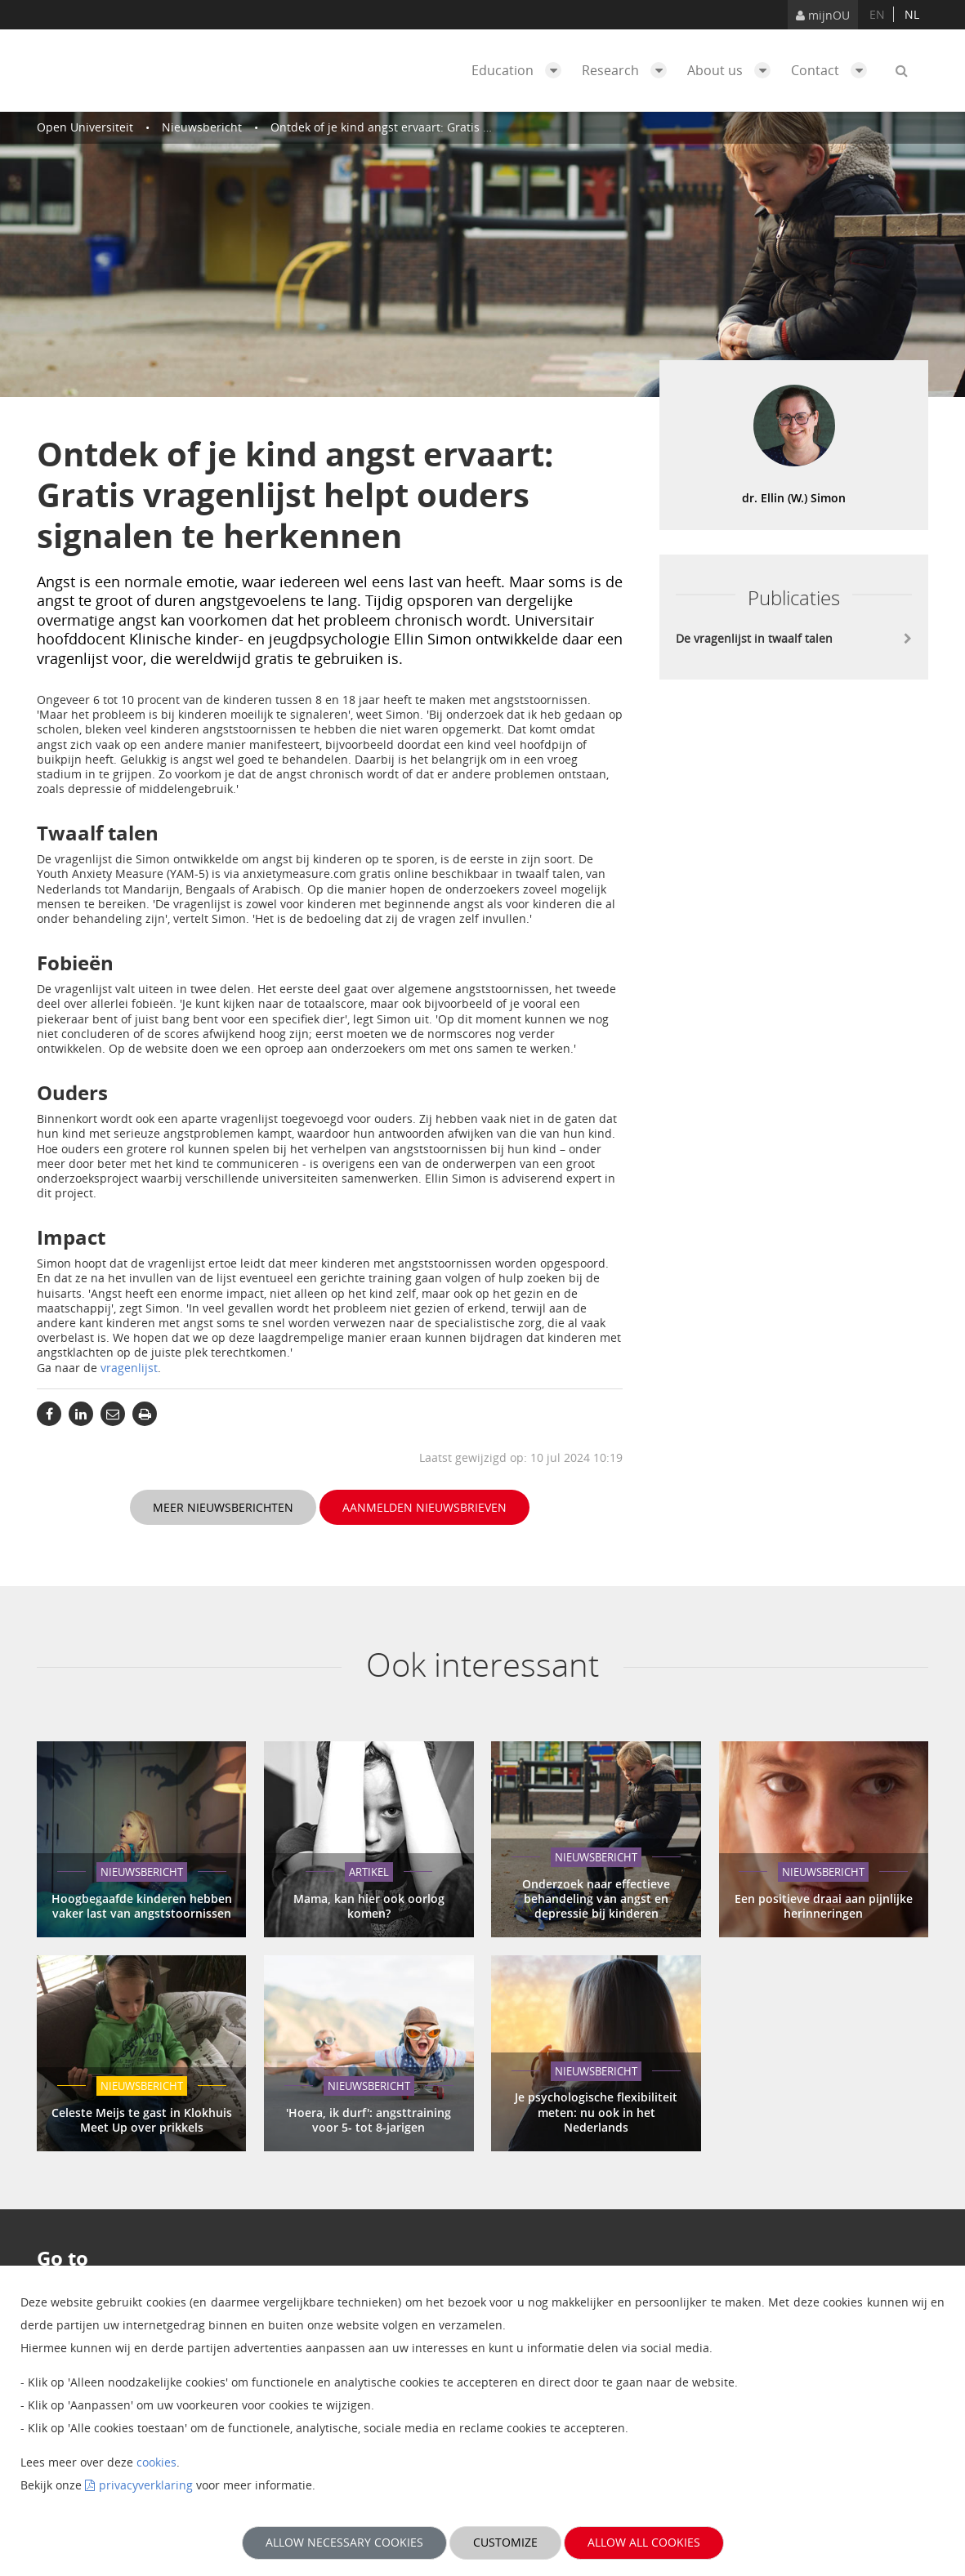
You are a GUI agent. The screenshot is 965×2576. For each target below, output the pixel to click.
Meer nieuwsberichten (223, 1507)
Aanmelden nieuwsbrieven (424, 1507)
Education (520, 70)
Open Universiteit (85, 127)
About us (733, 70)
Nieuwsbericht (202, 127)
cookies (156, 2462)
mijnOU (823, 15)
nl (912, 14)
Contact (833, 70)
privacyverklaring (146, 2485)
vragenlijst (129, 1367)
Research (628, 70)
